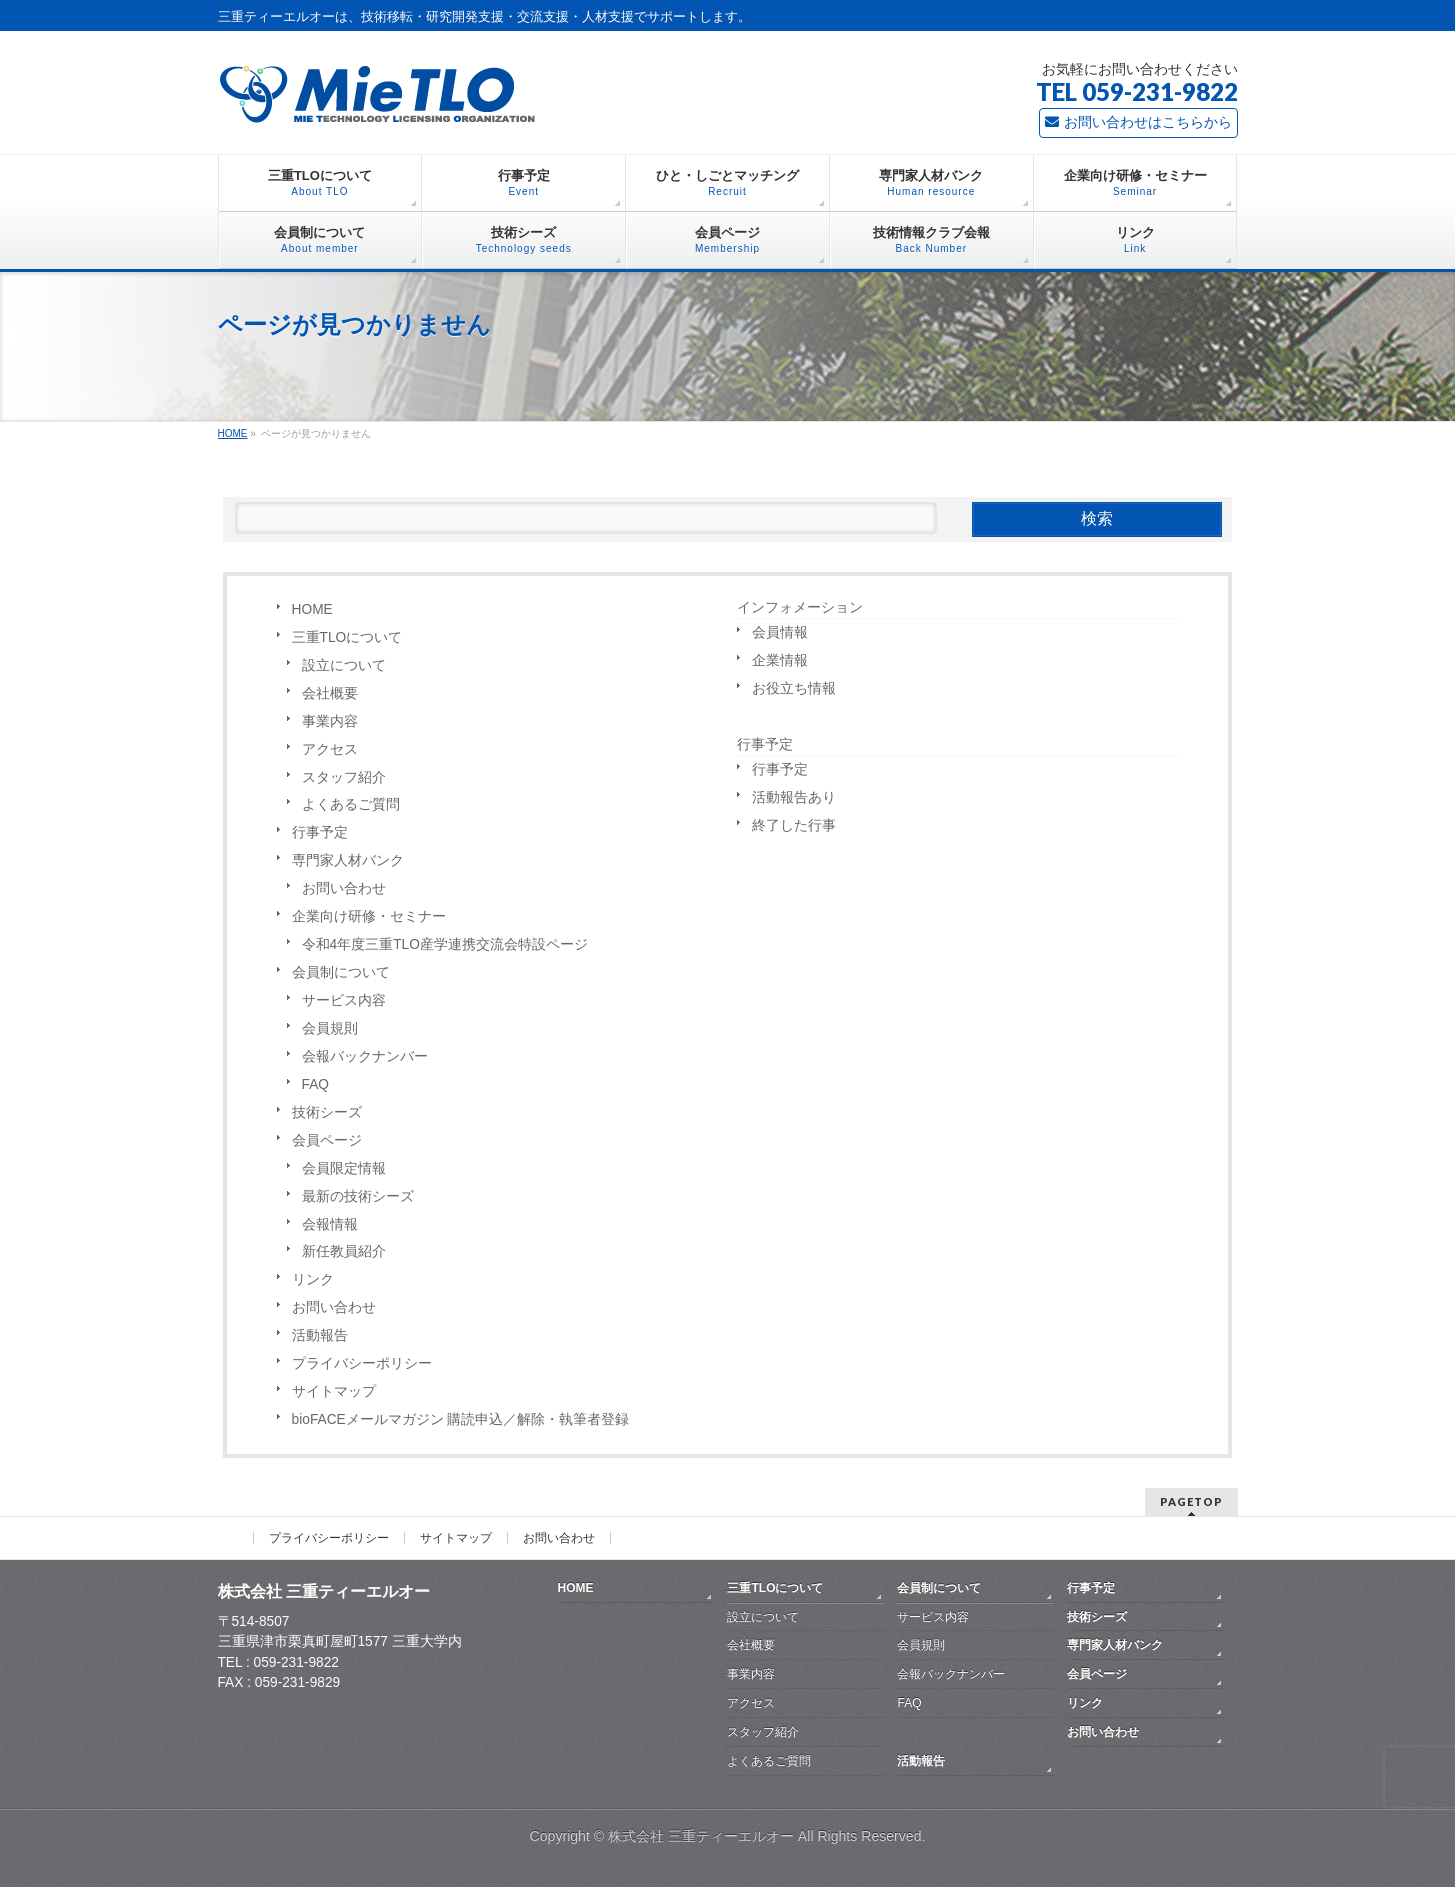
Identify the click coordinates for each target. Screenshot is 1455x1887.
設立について (344, 665)
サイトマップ (334, 1391)
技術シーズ (327, 1112)
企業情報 (780, 660)
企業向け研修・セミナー (369, 916)
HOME (312, 609)
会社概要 (330, 693)
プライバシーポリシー (362, 1363)
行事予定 (320, 832)
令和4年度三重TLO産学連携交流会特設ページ (445, 944)
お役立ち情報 (794, 688)
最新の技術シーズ (358, 1196)
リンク (313, 1279)
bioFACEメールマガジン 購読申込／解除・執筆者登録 (461, 1419)
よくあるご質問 (351, 804)
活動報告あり (794, 797)
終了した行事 (794, 825)
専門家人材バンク (348, 860)
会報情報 (330, 1224)
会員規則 (330, 1028)
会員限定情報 (344, 1168)
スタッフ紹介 (344, 777)
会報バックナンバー (365, 1056)
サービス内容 (344, 1000)
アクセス (330, 749)
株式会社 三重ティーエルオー (701, 1836)
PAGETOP (1191, 1501)
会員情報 (780, 632)
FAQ (315, 1084)
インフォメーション (800, 607)
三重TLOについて (347, 637)
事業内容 (330, 721)
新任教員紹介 (344, 1251)
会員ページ (327, 1140)
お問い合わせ (344, 888)
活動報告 (320, 1335)
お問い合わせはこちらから (1138, 122)
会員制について (341, 972)
